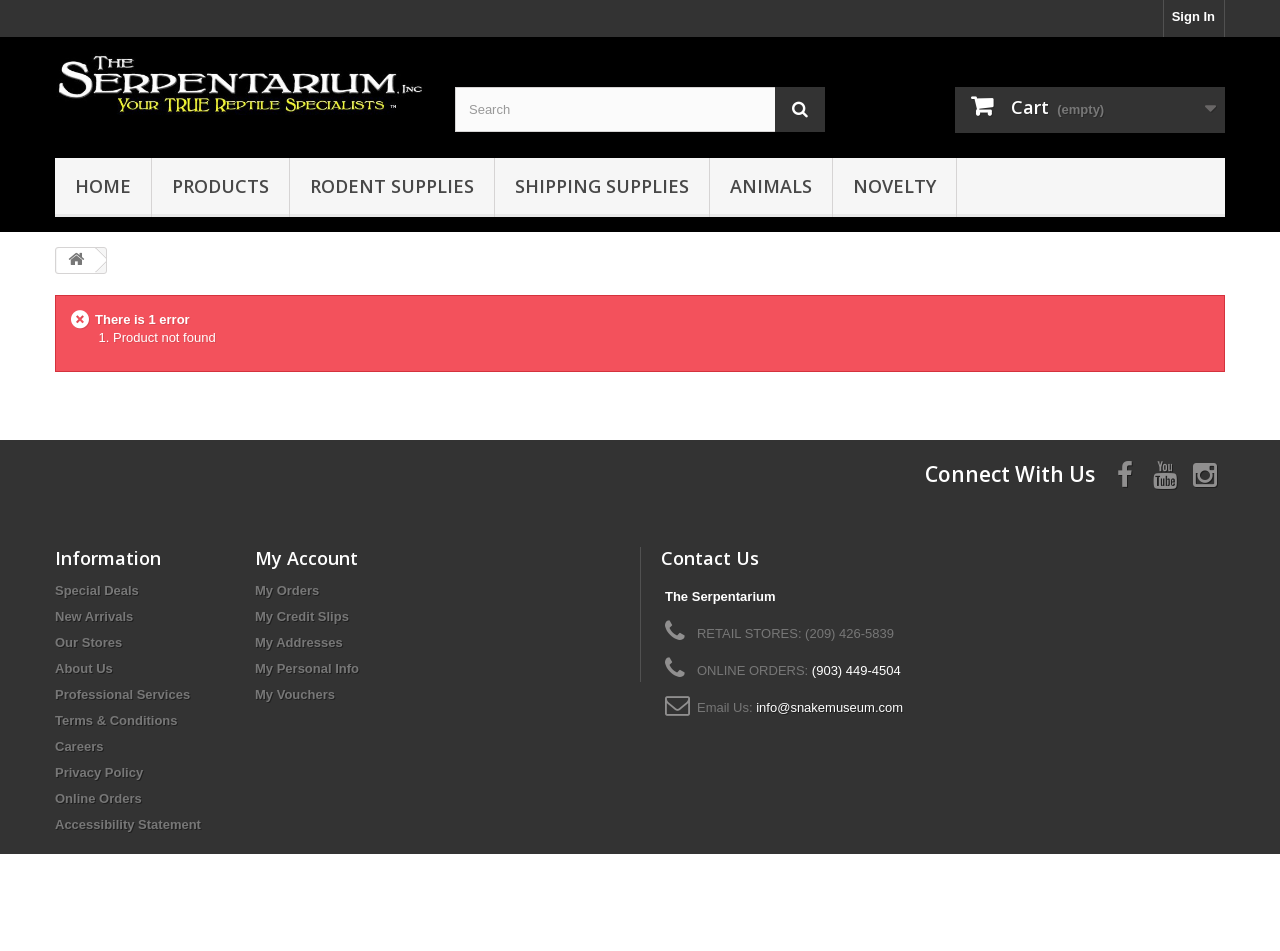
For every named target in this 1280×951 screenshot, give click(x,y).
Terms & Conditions (116, 720)
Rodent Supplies (392, 186)
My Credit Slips (302, 616)
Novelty (894, 186)
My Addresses (299, 642)
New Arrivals (94, 616)
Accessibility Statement (128, 824)
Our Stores (88, 642)
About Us (84, 668)
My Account (306, 558)
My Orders (287, 590)
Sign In (1193, 16)
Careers (79, 746)
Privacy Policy (99, 772)
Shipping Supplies (602, 186)
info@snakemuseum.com (829, 707)
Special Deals (97, 590)
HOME (103, 186)
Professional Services (122, 694)
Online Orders (98, 798)
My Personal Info (307, 668)
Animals (771, 186)
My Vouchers (295, 694)
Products (220, 186)
